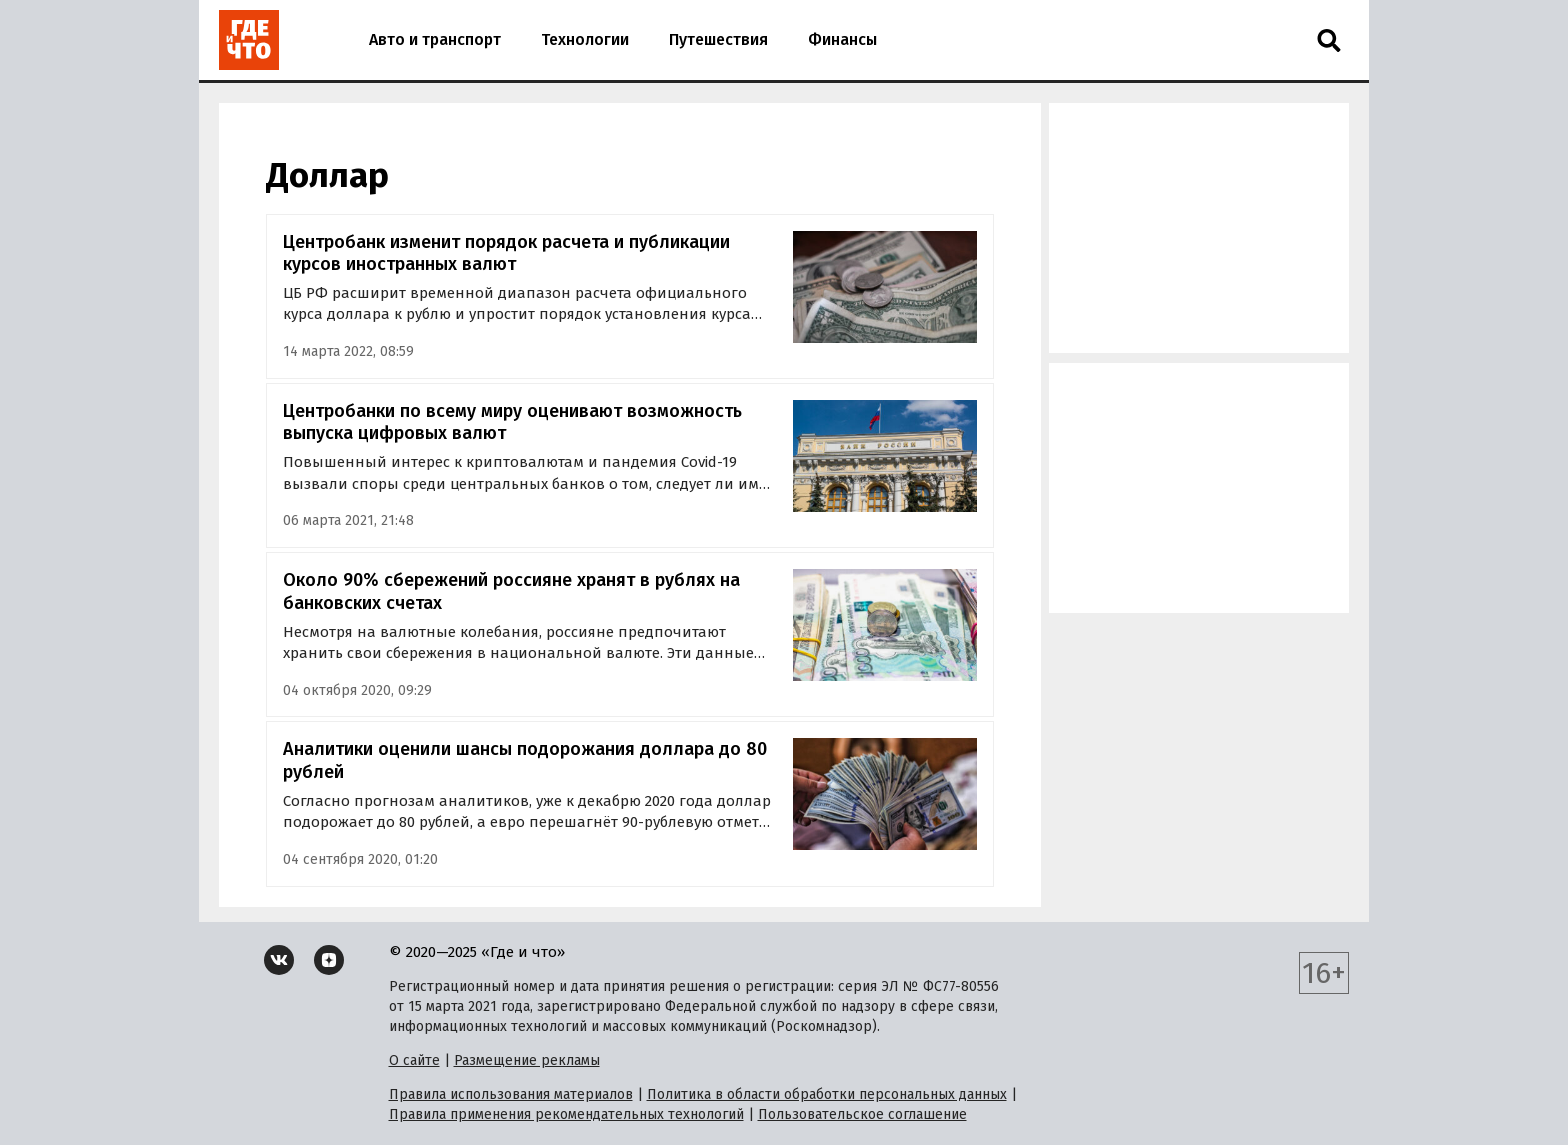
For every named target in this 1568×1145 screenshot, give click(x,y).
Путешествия (718, 39)
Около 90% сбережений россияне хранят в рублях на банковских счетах (511, 591)
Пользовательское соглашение (862, 1114)
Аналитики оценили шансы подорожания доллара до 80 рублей (525, 760)
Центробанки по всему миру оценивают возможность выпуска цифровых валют (512, 422)
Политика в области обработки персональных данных (827, 1094)
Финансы (842, 39)
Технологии (585, 39)
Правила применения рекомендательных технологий (566, 1114)
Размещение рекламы (527, 1060)
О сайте (414, 1060)
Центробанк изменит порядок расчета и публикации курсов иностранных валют (506, 253)
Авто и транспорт (435, 39)
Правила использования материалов (511, 1094)
